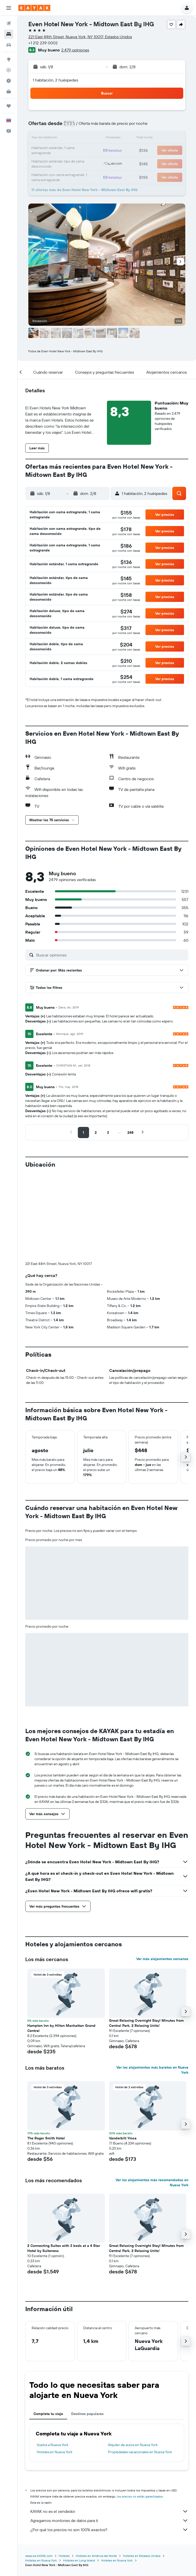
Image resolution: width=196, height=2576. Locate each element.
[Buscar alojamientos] (8, 34)
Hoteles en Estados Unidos (142, 2471)
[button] (8, 8)
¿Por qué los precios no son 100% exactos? (109, 2445)
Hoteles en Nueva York (54, 2367)
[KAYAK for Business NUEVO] (8, 91)
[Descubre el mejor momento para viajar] (8, 81)
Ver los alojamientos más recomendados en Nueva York (152, 2098)
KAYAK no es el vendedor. (109, 2427)
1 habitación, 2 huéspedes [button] (55, 80)
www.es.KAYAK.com (39, 2471)
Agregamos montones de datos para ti (109, 2436)
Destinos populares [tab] (87, 2329)
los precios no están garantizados (140, 2412)
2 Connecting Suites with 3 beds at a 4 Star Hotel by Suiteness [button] (63, 2163)
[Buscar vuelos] (8, 23)
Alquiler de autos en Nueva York (133, 2360)
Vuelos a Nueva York (52, 2360)
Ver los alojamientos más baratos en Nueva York (152, 1985)
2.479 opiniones (75, 49)
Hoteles (64, 2471)
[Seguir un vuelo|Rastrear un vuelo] (8, 70)
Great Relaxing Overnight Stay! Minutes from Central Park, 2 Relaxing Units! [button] (146, 1938)
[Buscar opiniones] (111, 955)
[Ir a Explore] (8, 59)
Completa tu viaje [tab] (48, 2329)
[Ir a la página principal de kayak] (34, 8)
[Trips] (8, 106)
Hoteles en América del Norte (96, 2471)
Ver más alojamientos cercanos (162, 1874)
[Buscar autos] (8, 45)
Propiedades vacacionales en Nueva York (140, 2367)
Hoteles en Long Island (79, 2476)
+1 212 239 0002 (43, 42)
